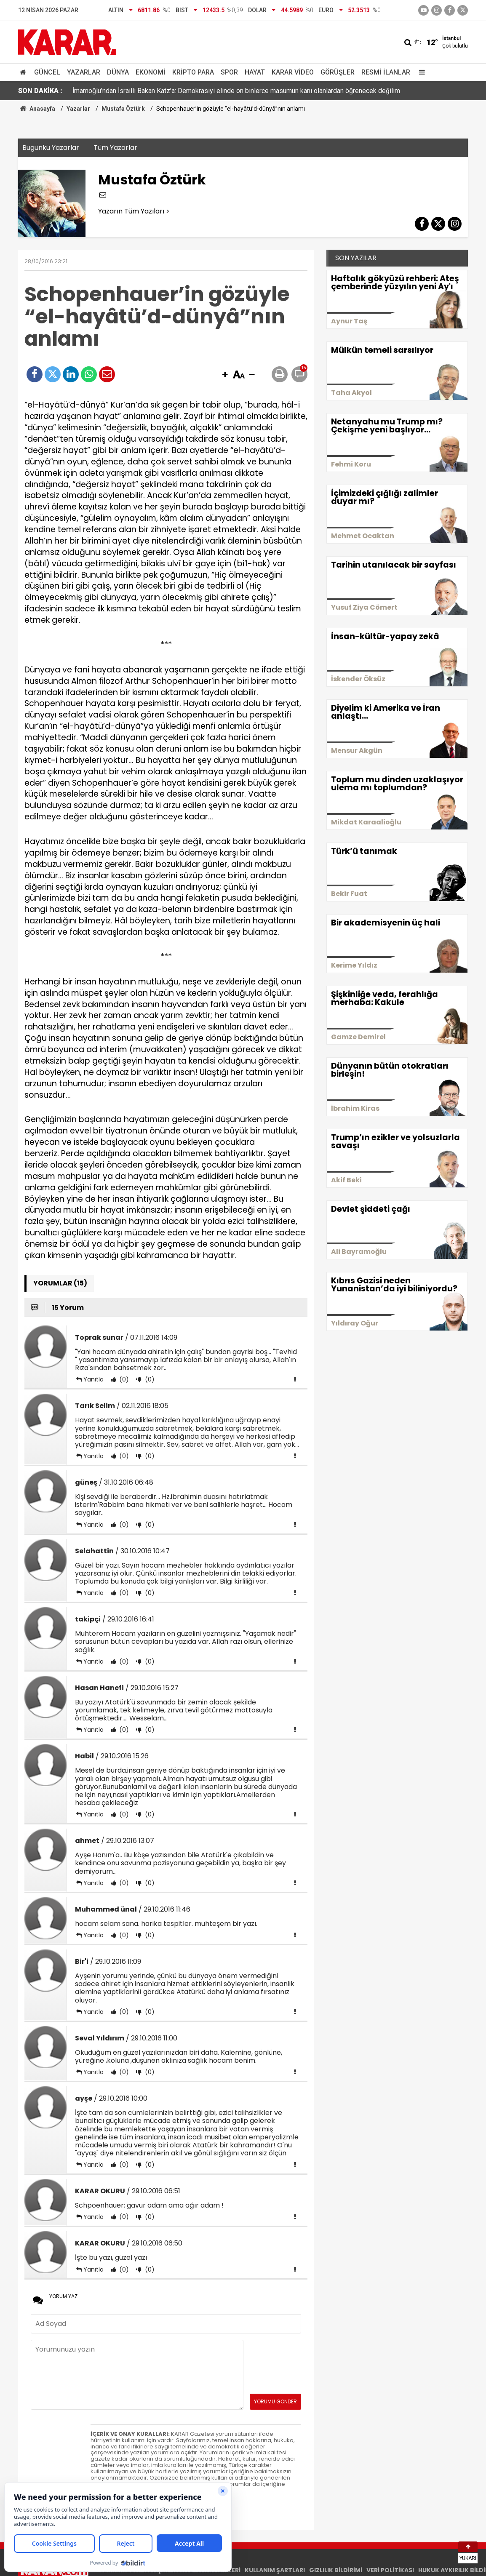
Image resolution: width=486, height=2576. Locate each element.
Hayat (255, 72)
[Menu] (420, 72)
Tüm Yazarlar (115, 147)
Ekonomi (151, 72)
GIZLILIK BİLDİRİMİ (335, 2570)
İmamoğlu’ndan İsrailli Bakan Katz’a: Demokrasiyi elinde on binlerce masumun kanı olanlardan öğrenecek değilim (236, 91)
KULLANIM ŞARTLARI (275, 2570)
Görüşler (337, 72)
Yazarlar (83, 72)
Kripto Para (193, 72)
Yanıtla (93, 1379)
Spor (229, 72)
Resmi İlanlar (385, 72)
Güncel (47, 72)
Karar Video (293, 72)
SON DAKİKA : (40, 91)
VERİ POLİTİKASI (390, 2570)
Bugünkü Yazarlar (50, 147)
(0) (123, 1379)
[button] (225, 375)
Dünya (118, 72)
